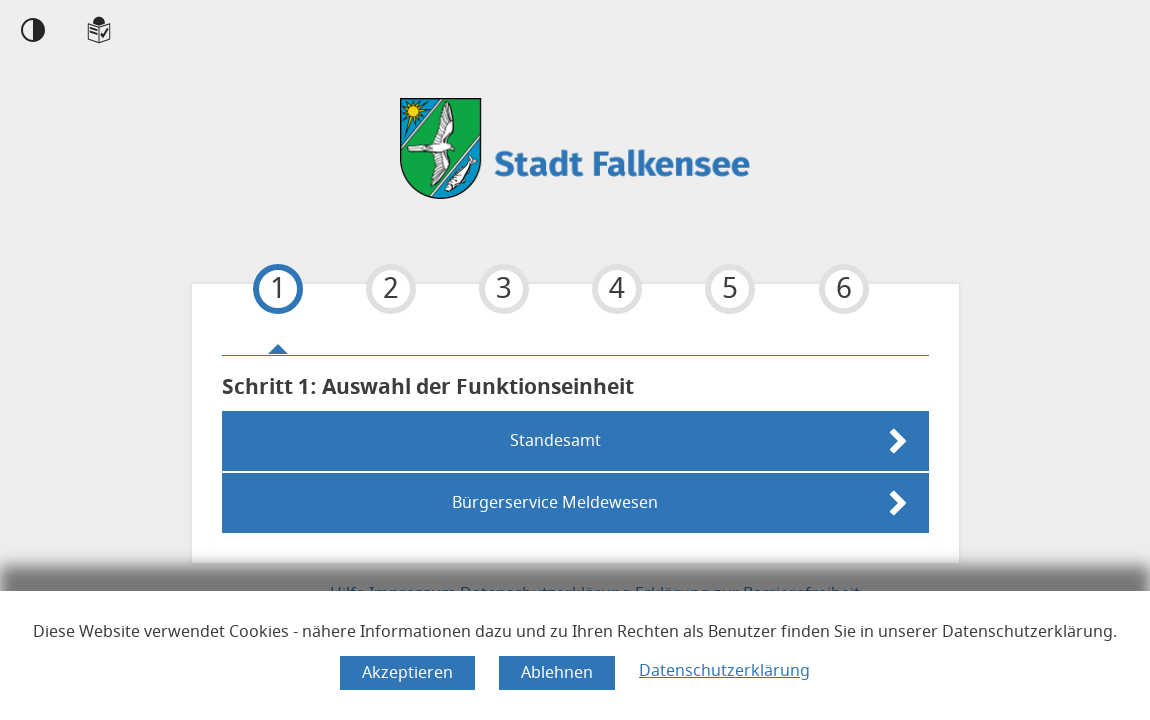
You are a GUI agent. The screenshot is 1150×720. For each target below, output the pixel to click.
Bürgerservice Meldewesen (555, 503)
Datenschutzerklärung (724, 671)
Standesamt (555, 441)
